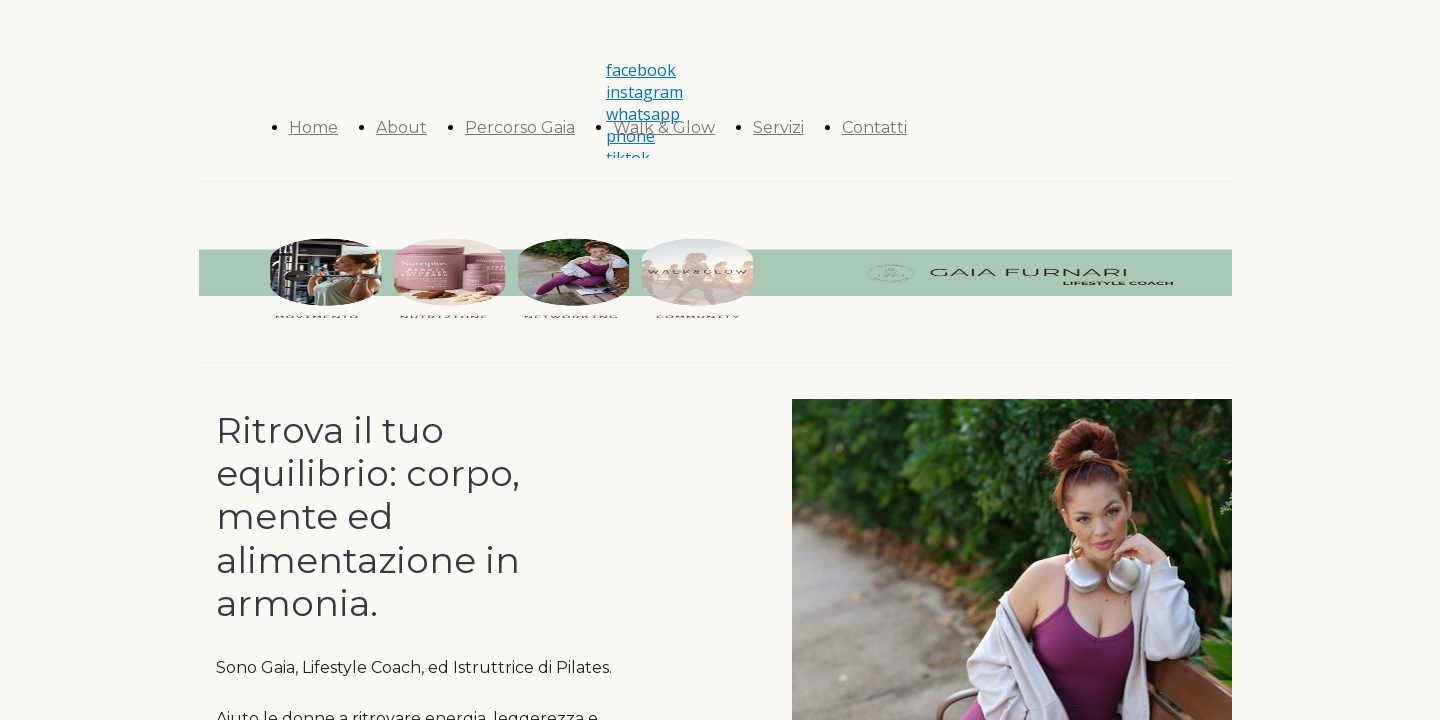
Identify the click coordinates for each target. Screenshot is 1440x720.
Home (313, 127)
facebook (641, 70)
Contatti (874, 127)
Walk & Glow (664, 127)
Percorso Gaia (520, 127)
